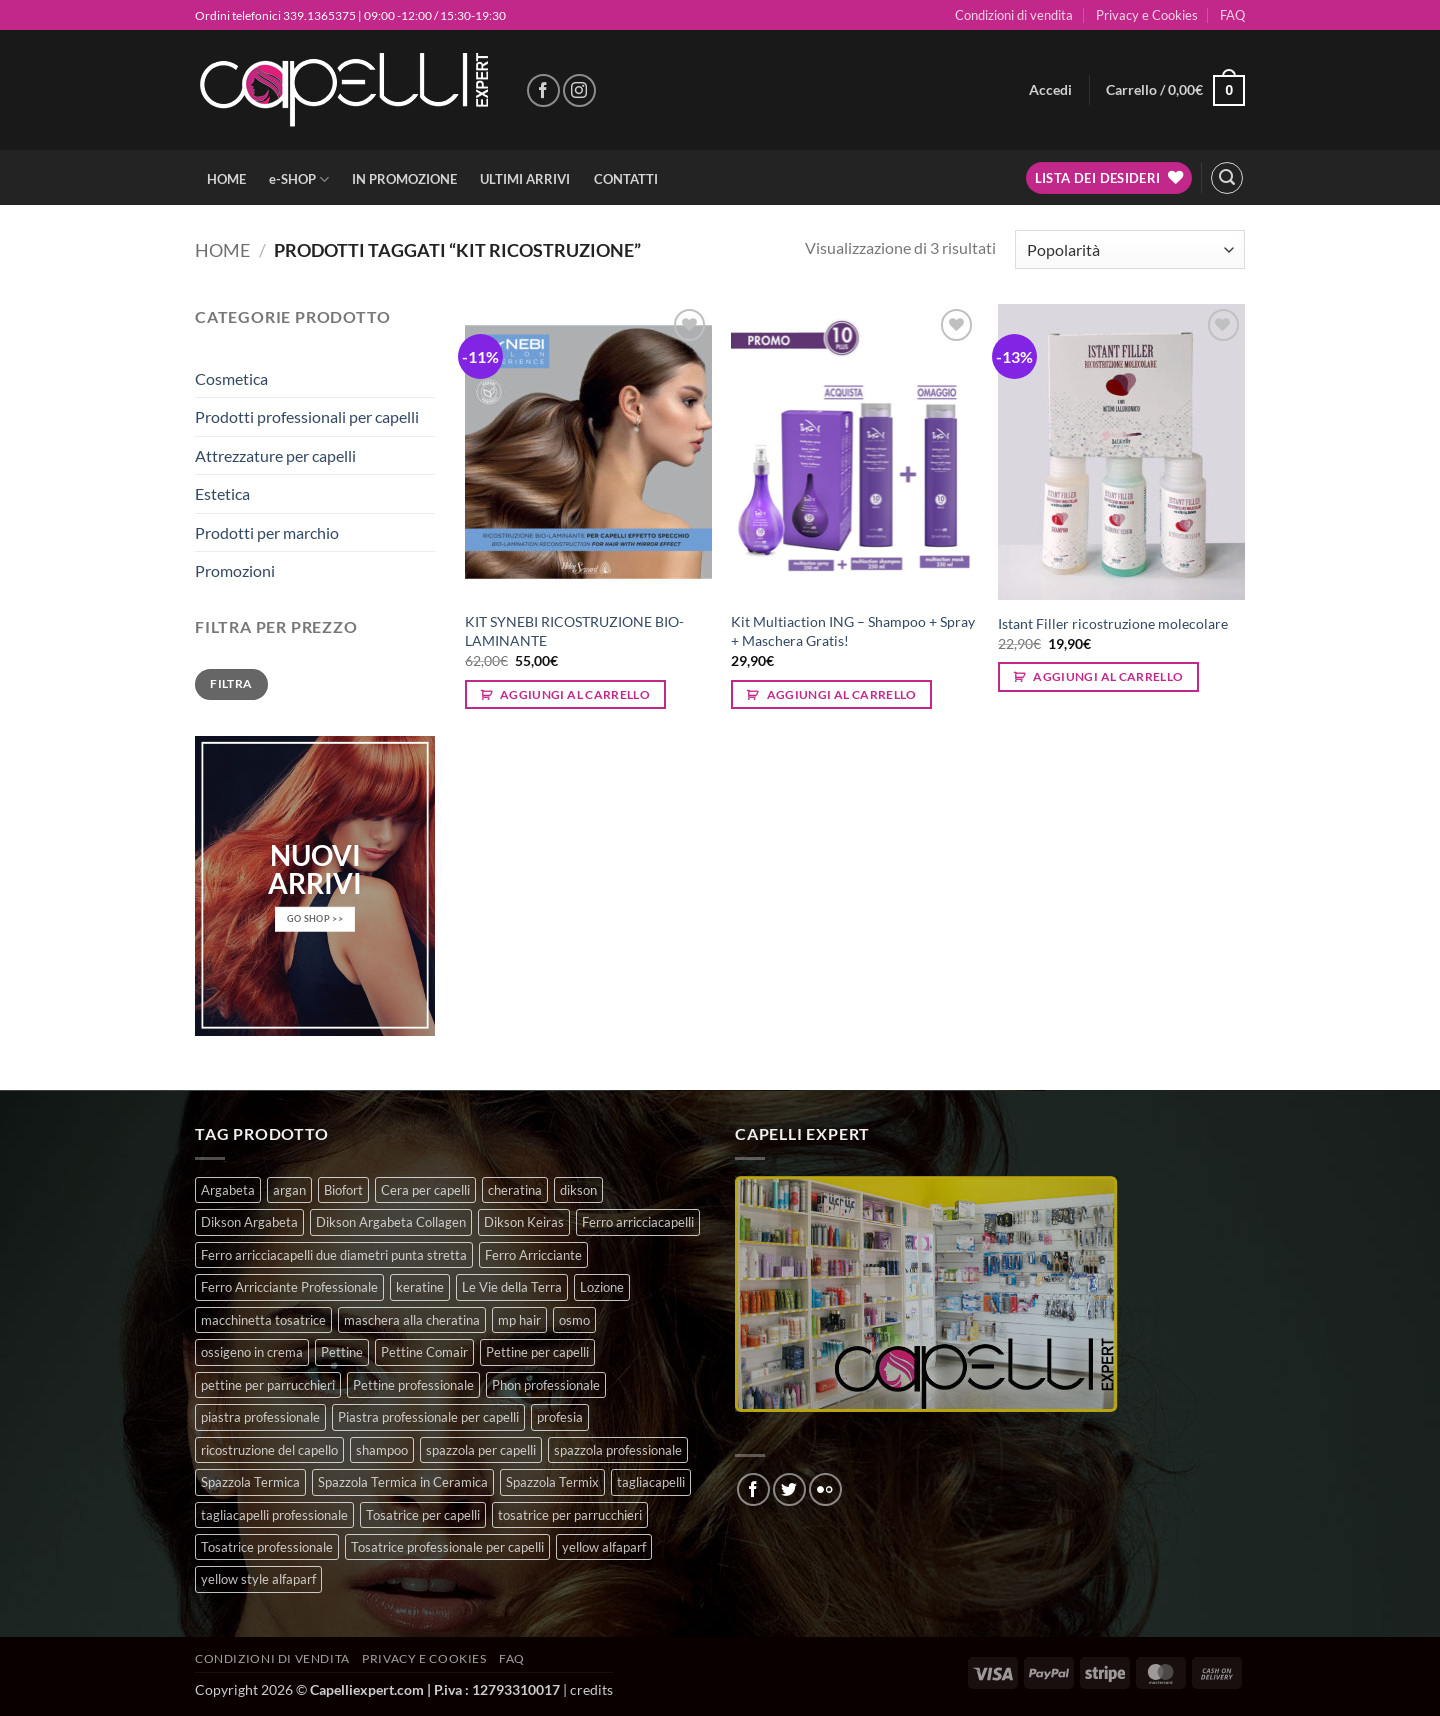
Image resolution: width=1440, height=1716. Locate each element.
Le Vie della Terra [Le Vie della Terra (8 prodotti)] (512, 1287)
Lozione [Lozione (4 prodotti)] (602, 1287)
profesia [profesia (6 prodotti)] (560, 1417)
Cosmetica (231, 378)
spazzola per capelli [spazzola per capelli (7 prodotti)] (481, 1450)
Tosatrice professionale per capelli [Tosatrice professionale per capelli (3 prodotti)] (447, 1547)
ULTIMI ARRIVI (525, 179)
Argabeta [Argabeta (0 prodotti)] (228, 1190)
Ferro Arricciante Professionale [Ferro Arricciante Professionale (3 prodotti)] (289, 1287)
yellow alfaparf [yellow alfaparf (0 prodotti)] (604, 1547)
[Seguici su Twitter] (789, 1489)
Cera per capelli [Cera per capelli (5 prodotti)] (425, 1190)
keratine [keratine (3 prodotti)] (420, 1287)
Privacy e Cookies (1147, 15)
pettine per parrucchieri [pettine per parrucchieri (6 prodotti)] (268, 1385)
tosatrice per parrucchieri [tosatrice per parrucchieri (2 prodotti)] (570, 1515)
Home (222, 250)
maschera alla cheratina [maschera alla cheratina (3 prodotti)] (412, 1320)
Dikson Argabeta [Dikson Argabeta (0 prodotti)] (249, 1222)
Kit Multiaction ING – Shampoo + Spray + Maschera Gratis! (853, 631)
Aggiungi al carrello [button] (575, 694)
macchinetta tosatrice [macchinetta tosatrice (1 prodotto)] (263, 1320)
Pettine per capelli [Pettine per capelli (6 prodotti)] (537, 1352)
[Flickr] (825, 1489)
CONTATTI (626, 179)
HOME (226, 179)
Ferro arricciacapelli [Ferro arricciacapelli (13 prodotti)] (638, 1222)
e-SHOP (299, 179)
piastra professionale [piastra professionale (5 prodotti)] (260, 1417)
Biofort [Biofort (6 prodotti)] (343, 1190)
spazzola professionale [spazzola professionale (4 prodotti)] (618, 1450)
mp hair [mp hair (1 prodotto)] (519, 1320)
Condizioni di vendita (1014, 15)
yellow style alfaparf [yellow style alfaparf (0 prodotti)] (258, 1579)
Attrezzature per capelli (275, 455)
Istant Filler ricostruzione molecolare (1113, 623)
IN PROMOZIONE (404, 179)
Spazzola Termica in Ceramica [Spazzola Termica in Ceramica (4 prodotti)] (403, 1482)
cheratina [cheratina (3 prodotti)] (515, 1190)
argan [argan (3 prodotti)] (289, 1190)
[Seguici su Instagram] (579, 90)
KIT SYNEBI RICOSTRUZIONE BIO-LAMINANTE (574, 631)
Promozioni (235, 570)
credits (591, 1689)
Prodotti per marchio (267, 532)
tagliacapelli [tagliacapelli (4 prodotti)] (651, 1482)
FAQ (1232, 15)
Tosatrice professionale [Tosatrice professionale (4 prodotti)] (267, 1547)
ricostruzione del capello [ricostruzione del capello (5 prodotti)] (269, 1450)
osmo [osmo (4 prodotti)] (574, 1320)
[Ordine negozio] (1130, 249)
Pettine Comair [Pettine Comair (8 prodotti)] (424, 1352)
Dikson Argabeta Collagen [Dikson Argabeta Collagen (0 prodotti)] (391, 1222)
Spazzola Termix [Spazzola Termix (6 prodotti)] (552, 1482)
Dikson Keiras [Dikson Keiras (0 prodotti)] (524, 1222)
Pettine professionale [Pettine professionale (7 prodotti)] (413, 1385)
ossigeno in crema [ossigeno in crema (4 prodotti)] (252, 1352)
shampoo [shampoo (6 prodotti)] (382, 1450)
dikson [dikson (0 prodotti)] (578, 1190)
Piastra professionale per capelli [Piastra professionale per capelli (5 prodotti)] (428, 1417)
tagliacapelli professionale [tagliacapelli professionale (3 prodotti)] (274, 1515)
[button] (1050, 90)
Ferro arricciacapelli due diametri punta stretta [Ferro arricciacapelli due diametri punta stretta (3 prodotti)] (334, 1255)
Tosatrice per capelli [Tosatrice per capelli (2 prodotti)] (423, 1515)
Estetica (222, 493)
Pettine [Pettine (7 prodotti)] (342, 1352)
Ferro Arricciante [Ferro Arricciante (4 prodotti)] (533, 1255)
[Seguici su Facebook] (543, 90)
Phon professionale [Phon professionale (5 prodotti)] (546, 1385)
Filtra (231, 683)
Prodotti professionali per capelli (307, 416)
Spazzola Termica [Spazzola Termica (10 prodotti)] (250, 1482)
